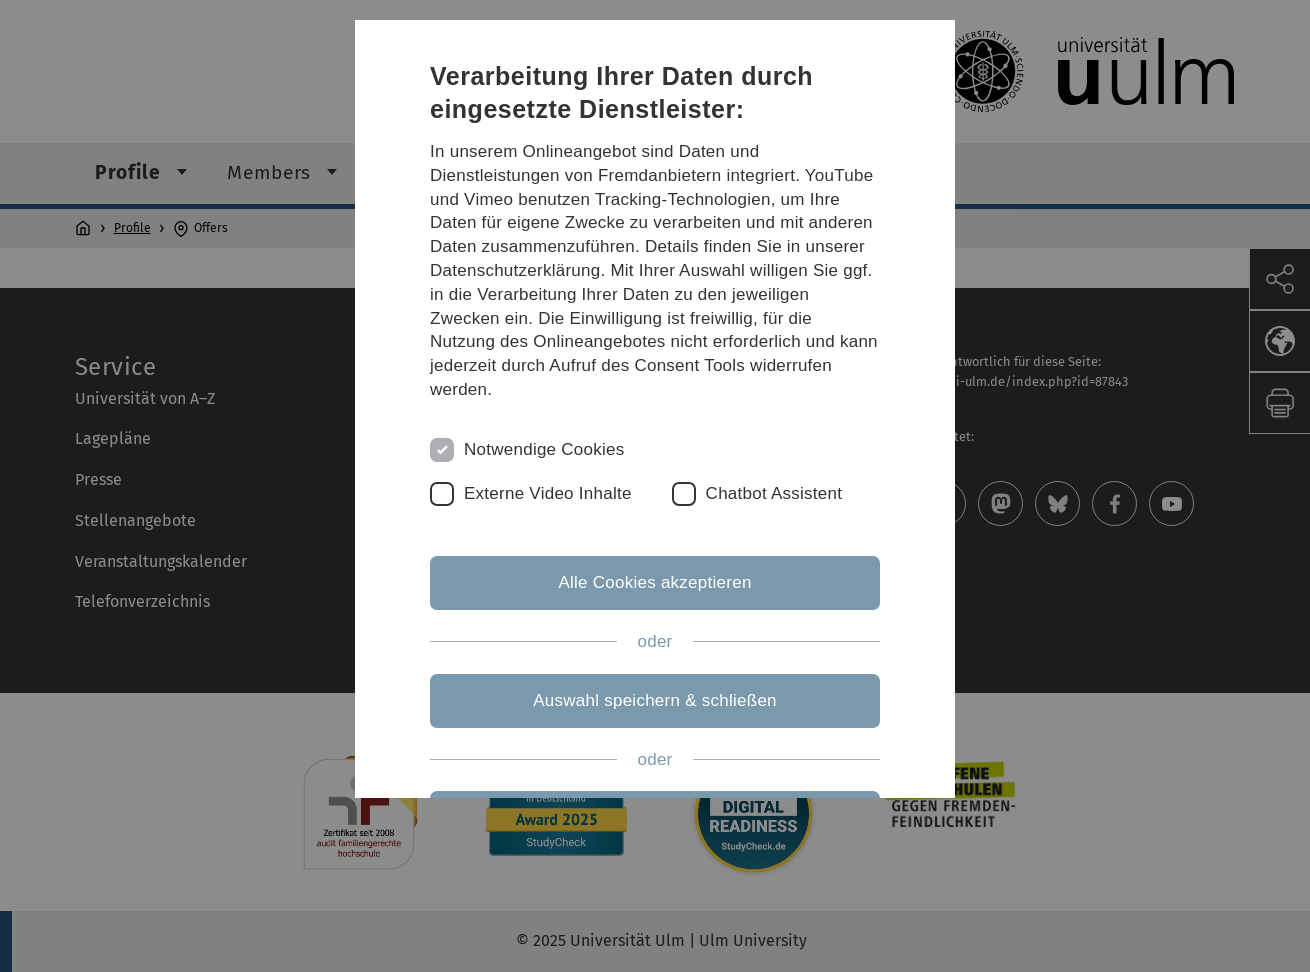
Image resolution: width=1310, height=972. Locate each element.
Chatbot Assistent (774, 493)
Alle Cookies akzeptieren (654, 582)
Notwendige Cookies (544, 449)
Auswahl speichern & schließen (655, 700)
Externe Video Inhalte (548, 493)
